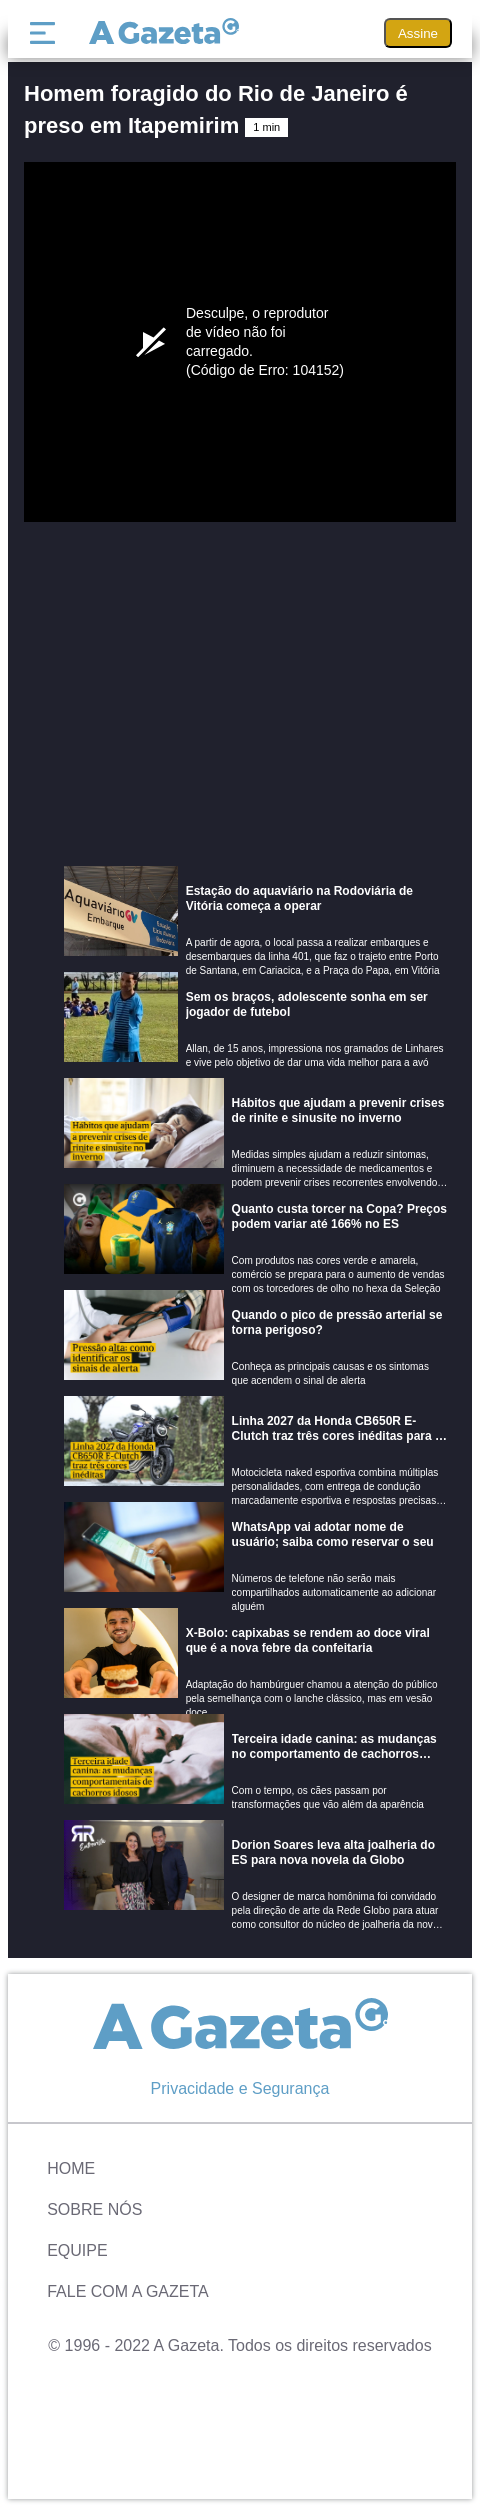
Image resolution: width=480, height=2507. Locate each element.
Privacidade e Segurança (240, 2088)
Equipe (77, 2250)
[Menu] (47, 33)
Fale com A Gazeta (128, 2291)
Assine (418, 33)
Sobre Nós (94, 2209)
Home (71, 2168)
